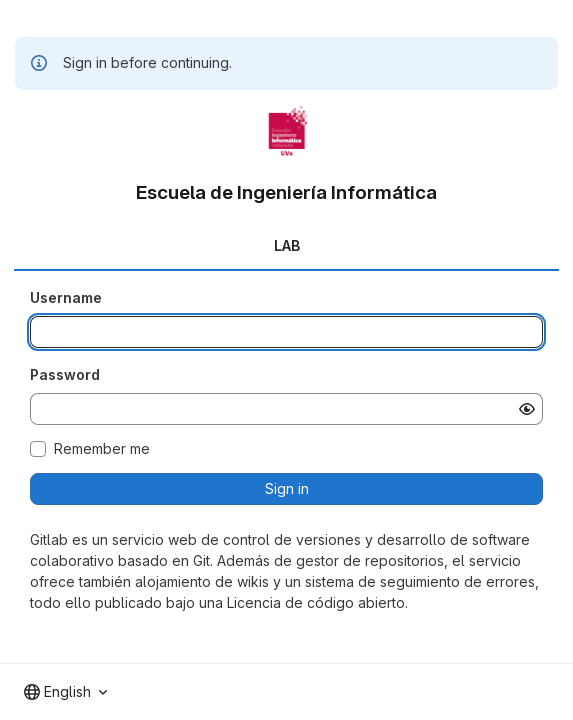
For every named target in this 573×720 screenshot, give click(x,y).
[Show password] (527, 409)
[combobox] (65, 692)
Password (65, 374)
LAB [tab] (287, 245)
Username (66, 297)
